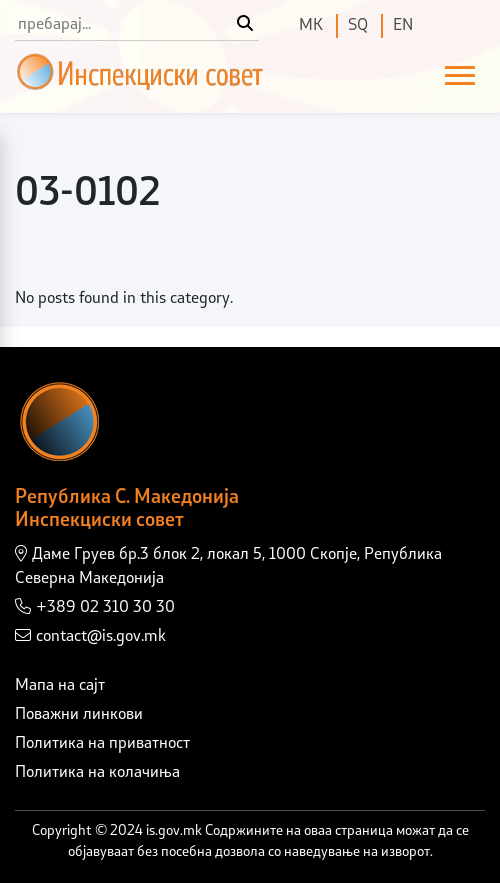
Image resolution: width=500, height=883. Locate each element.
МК (311, 26)
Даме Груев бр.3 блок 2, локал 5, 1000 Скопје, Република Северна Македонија (228, 566)
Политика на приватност (102, 744)
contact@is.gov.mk (90, 636)
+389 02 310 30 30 (95, 607)
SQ (358, 26)
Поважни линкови (79, 715)
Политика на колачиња (97, 773)
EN (403, 26)
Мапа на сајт (60, 686)
